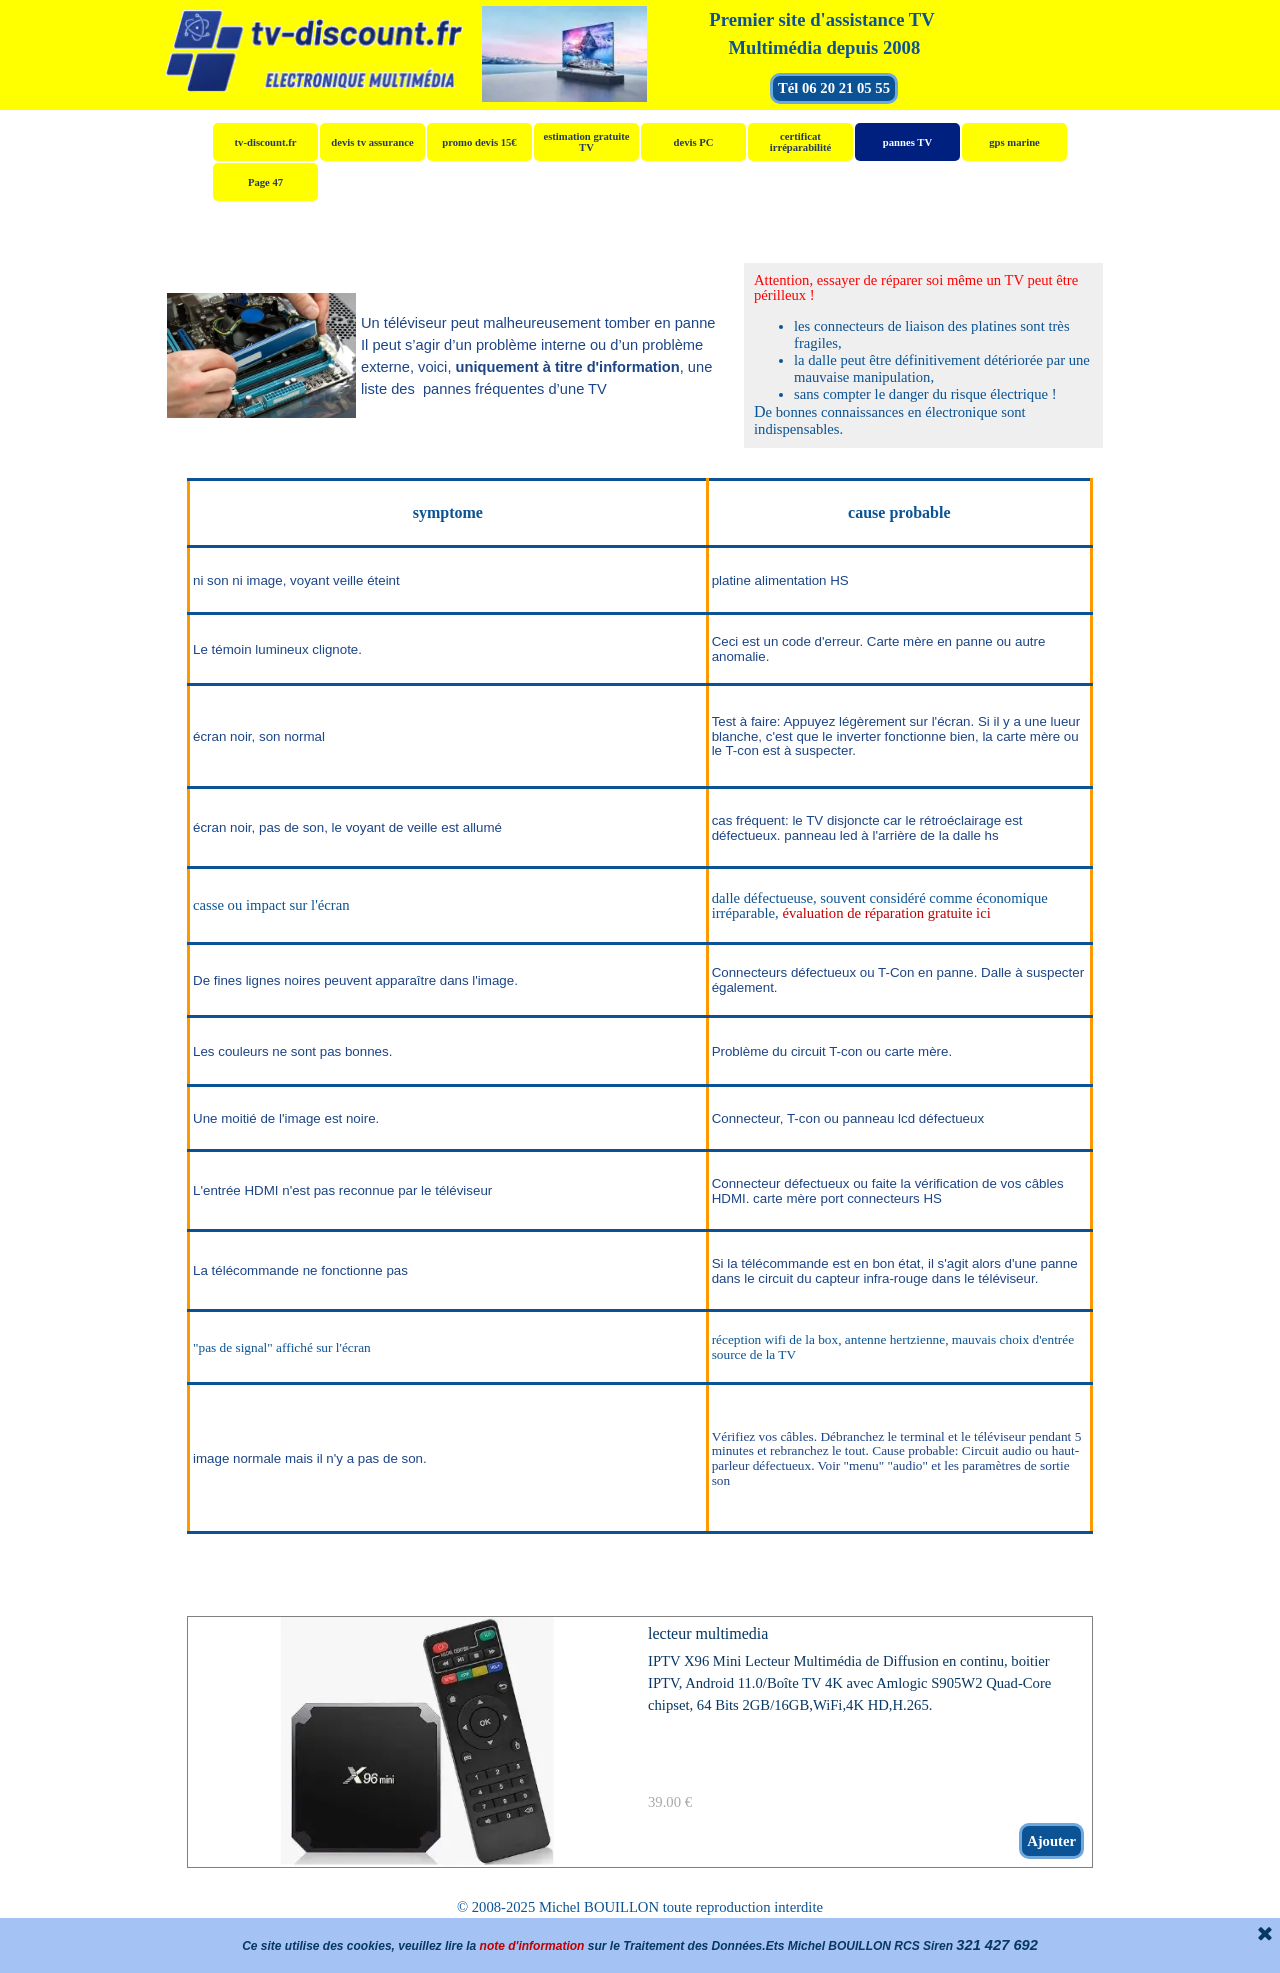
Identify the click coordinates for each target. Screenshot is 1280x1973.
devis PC (694, 142)
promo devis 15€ (479, 142)
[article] (640, 1742)
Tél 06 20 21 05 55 (834, 88)
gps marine (1014, 142)
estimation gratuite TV (586, 142)
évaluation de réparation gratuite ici (886, 913)
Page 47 (265, 182)
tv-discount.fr (266, 142)
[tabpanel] (822, 34)
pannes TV (907, 142)
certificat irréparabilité (801, 142)
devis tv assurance (372, 142)
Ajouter (1051, 1841)
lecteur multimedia (708, 1633)
